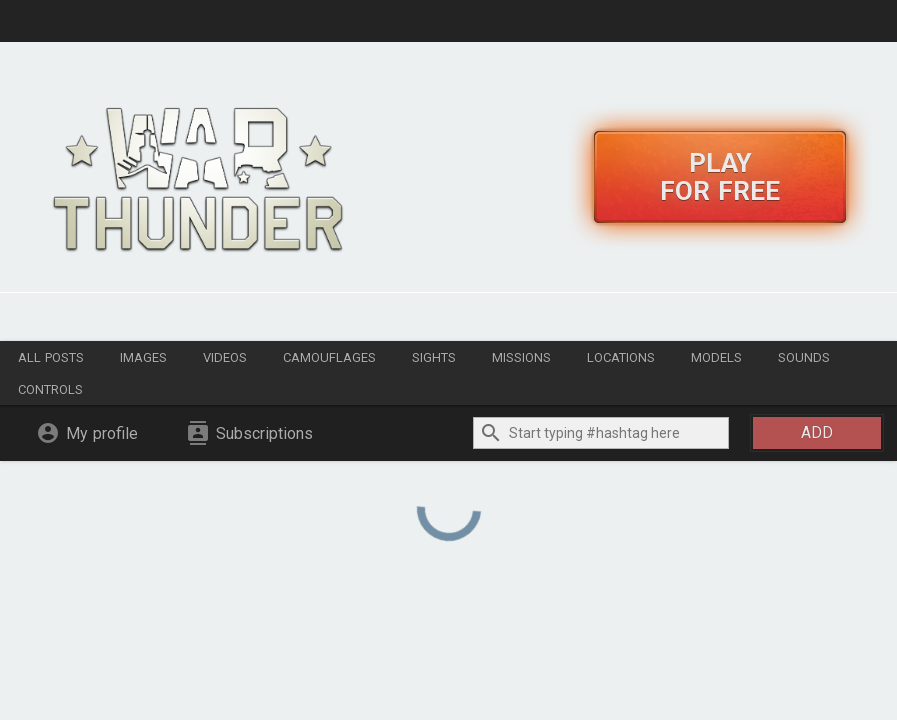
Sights (434, 357)
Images (143, 357)
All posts (51, 357)
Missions (521, 357)
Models (716, 357)
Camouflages (329, 357)
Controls (50, 389)
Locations (621, 357)
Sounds (804, 357)
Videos (225, 357)
